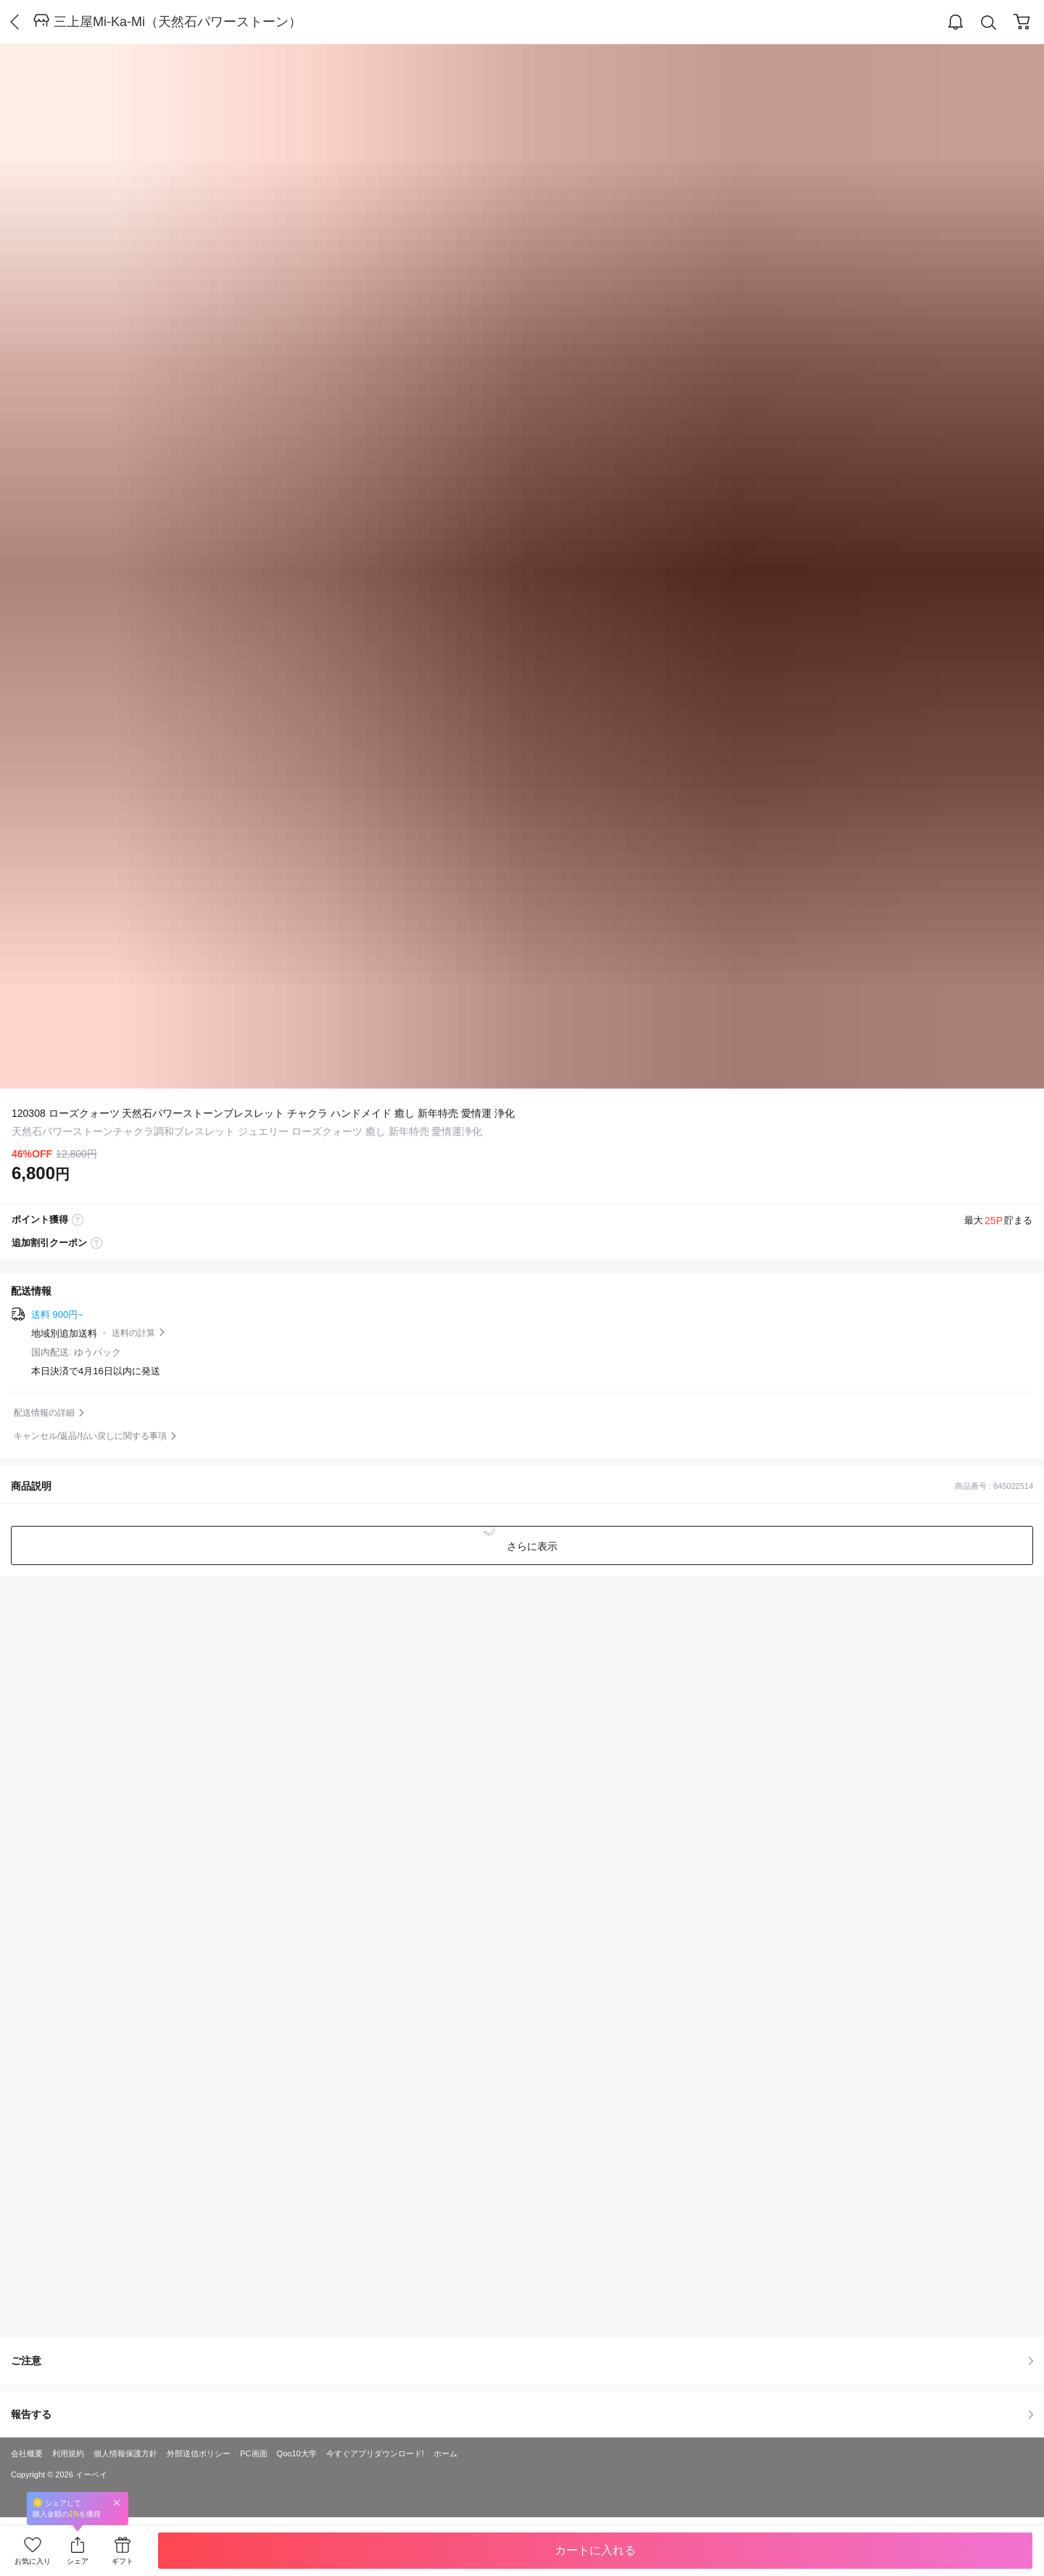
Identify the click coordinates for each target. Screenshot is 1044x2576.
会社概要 (27, 2453)
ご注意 (522, 2360)
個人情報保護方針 (125, 2453)
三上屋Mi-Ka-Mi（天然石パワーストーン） (178, 22)
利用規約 (68, 2453)
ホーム (445, 2453)
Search (989, 22)
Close (117, 2502)
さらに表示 (531, 1546)
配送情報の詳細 (44, 1413)
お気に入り (32, 2561)
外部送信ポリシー (199, 2453)
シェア (77, 2561)
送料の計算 (133, 1333)
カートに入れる (595, 2550)
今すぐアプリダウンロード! (375, 2453)
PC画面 (253, 2453)
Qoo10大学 (297, 2453)
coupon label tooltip (96, 1243)
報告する (522, 2414)
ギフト (122, 2561)
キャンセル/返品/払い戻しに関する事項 (90, 1436)
